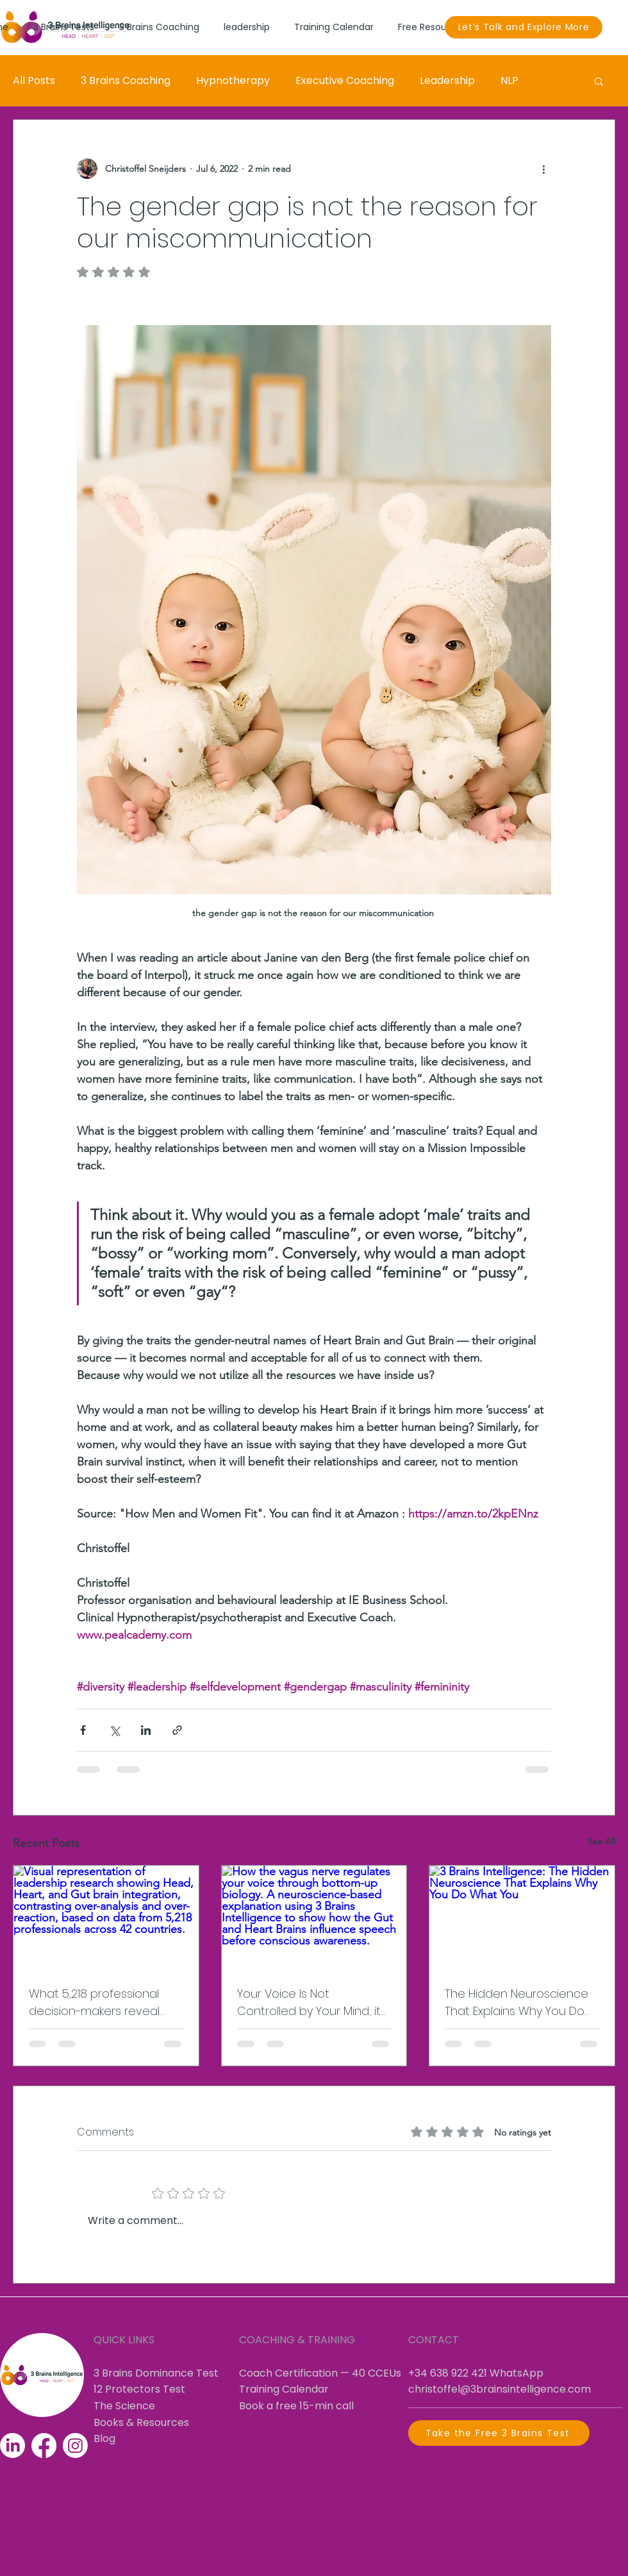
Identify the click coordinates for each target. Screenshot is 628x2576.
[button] (599, 81)
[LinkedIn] (12, 2445)
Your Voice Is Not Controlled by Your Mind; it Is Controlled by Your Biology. (309, 2003)
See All (601, 1841)
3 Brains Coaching (125, 80)
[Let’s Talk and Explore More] (523, 27)
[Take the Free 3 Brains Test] (499, 2433)
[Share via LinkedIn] (146, 1730)
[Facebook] (43, 2445)
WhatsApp (516, 2373)
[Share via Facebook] (83, 1730)
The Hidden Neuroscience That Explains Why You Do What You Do (516, 2003)
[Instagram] (75, 2445)
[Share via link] (177, 1730)
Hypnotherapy (233, 80)
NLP (509, 80)
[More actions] (543, 168)
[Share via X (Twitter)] (114, 1730)
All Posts (34, 80)
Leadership (447, 80)
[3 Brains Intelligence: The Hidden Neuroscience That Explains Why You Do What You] (522, 1918)
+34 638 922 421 (447, 2373)
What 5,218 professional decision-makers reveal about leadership (94, 2003)
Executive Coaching (344, 80)
